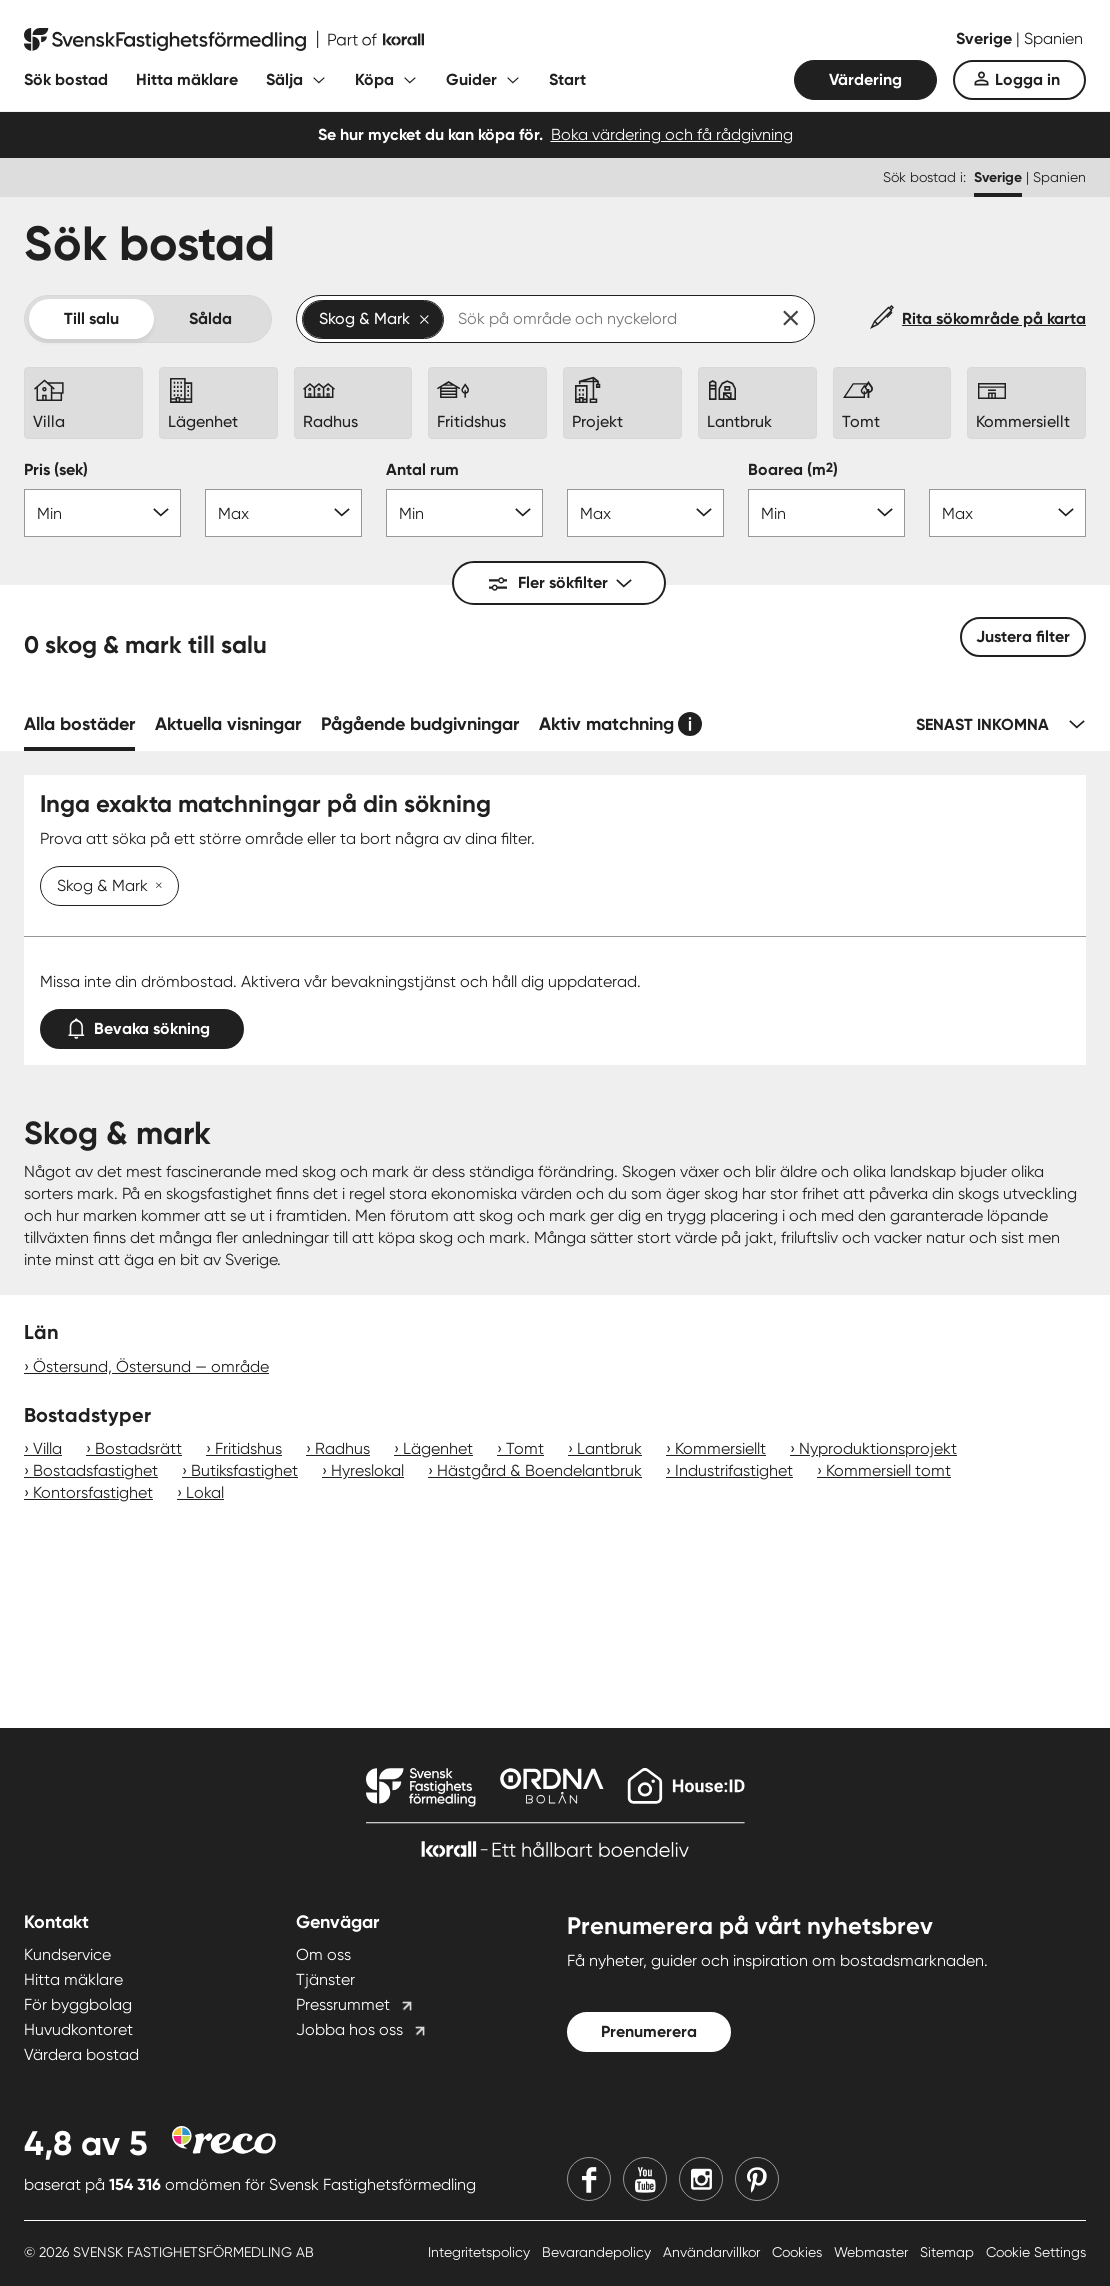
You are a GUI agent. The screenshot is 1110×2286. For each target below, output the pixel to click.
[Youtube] (645, 2179)
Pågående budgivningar (420, 724)
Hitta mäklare (187, 79)
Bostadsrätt (138, 1448)
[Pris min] (102, 513)
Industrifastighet (734, 1470)
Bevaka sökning (142, 1024)
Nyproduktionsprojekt (878, 1448)
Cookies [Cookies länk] (799, 2252)
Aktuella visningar (228, 724)
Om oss (323, 1954)
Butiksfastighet (244, 1470)
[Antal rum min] (464, 513)
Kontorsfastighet (93, 1492)
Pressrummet (343, 2004)
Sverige (986, 38)
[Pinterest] (757, 2179)
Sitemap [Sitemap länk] (949, 2252)
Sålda (210, 318)
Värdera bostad (81, 2054)
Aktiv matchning (606, 724)
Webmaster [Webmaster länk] (873, 2252)
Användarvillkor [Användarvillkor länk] (713, 2252)
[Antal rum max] (645, 513)
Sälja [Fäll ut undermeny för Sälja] (284, 79)
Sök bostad (66, 79)
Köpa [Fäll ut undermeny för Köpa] (374, 79)
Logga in (1027, 79)
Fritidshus (248, 1448)
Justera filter (1023, 636)
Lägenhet (438, 1448)
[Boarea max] (1007, 513)
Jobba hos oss (349, 2029)
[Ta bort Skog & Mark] (155, 887)
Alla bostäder (79, 724)
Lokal (205, 1492)
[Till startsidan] (224, 40)
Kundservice (67, 1954)
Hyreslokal (367, 1470)
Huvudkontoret (78, 2029)
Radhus (342, 1448)
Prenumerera (649, 2031)
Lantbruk (609, 1448)
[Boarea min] (826, 513)
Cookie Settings (1036, 2252)
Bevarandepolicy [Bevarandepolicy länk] (598, 2252)
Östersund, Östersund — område (151, 1366)
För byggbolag (78, 2004)
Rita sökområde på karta (994, 318)
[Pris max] (283, 513)
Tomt (525, 1448)
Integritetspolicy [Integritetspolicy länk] (481, 2252)
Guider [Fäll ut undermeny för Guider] (471, 79)
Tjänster (325, 1979)
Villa (47, 1448)
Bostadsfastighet (95, 1470)
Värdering (865, 79)
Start (567, 79)
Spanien (1053, 38)
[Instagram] (701, 2179)
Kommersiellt (720, 1448)
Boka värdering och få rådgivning (672, 134)
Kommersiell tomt (888, 1470)
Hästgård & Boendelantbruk (539, 1470)
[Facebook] (589, 2179)
